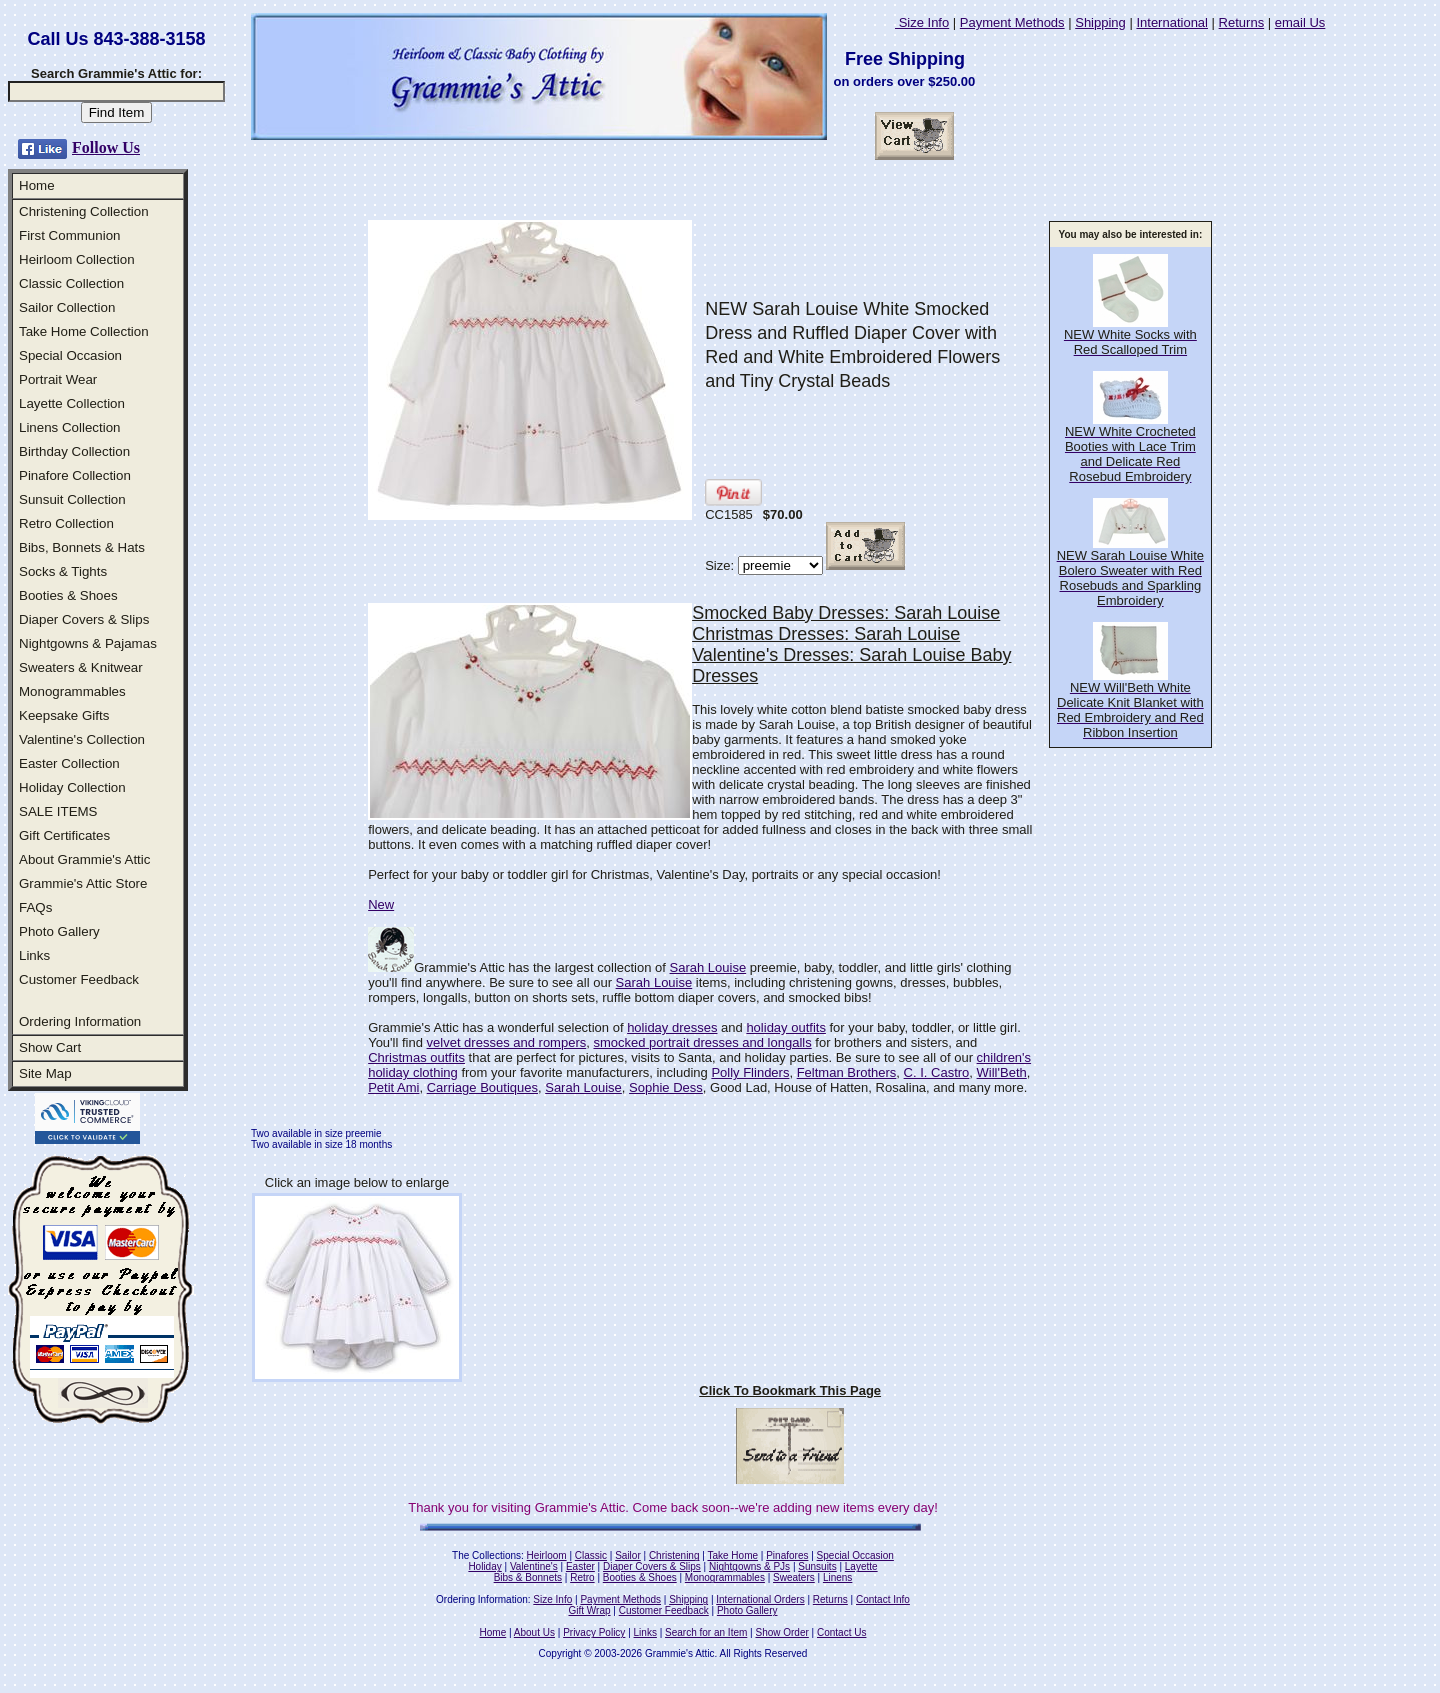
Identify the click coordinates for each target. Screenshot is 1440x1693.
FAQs (35, 907)
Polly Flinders (750, 1072)
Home (37, 185)
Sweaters (794, 1577)
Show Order (781, 1632)
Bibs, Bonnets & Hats (82, 547)
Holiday (484, 1566)
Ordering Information (80, 1021)
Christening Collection (84, 211)
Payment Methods (1012, 22)
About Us (534, 1632)
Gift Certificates (64, 835)
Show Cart (50, 1047)
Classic (591, 1555)
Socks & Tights (63, 571)
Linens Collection (70, 427)
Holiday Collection (72, 787)
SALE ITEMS (58, 811)
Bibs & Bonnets (528, 1577)
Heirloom (547, 1555)
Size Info (922, 22)
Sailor (628, 1555)
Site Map (45, 1073)
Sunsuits (817, 1566)
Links (34, 955)
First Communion (69, 235)
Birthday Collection (74, 451)
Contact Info (883, 1599)
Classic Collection (71, 283)
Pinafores (787, 1555)
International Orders (760, 1599)
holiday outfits (786, 1027)
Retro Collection (66, 523)
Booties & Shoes (68, 595)
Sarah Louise (708, 967)
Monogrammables (72, 691)
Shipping (1100, 22)
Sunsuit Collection (72, 499)
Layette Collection (72, 403)
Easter (580, 1566)
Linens (837, 1577)
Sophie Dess (666, 1087)
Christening (674, 1555)
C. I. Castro (937, 1072)
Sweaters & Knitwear (81, 667)
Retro (582, 1577)
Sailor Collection (67, 307)
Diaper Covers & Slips (84, 619)
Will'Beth (1002, 1072)
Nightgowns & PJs (749, 1566)
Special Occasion (70, 355)
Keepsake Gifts (64, 715)
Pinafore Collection (75, 475)
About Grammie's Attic (84, 859)
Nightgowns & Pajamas (88, 643)
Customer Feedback (79, 979)
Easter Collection (69, 763)
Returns (1242, 22)
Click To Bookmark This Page (790, 1390)
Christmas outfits (416, 1057)
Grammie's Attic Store (83, 883)
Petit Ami (393, 1087)
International (1172, 22)
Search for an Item (706, 1632)
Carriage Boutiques (482, 1087)
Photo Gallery (59, 931)
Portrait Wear (58, 379)
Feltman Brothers (847, 1072)
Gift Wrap (590, 1610)
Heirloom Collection (77, 259)
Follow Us (106, 147)
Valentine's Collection (82, 739)
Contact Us (841, 1632)
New (381, 904)
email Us (1300, 22)
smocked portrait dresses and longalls (702, 1042)
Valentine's (534, 1566)
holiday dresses (672, 1027)
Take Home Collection (84, 331)
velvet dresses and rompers (507, 1042)
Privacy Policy (594, 1632)
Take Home (732, 1555)
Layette (861, 1566)
